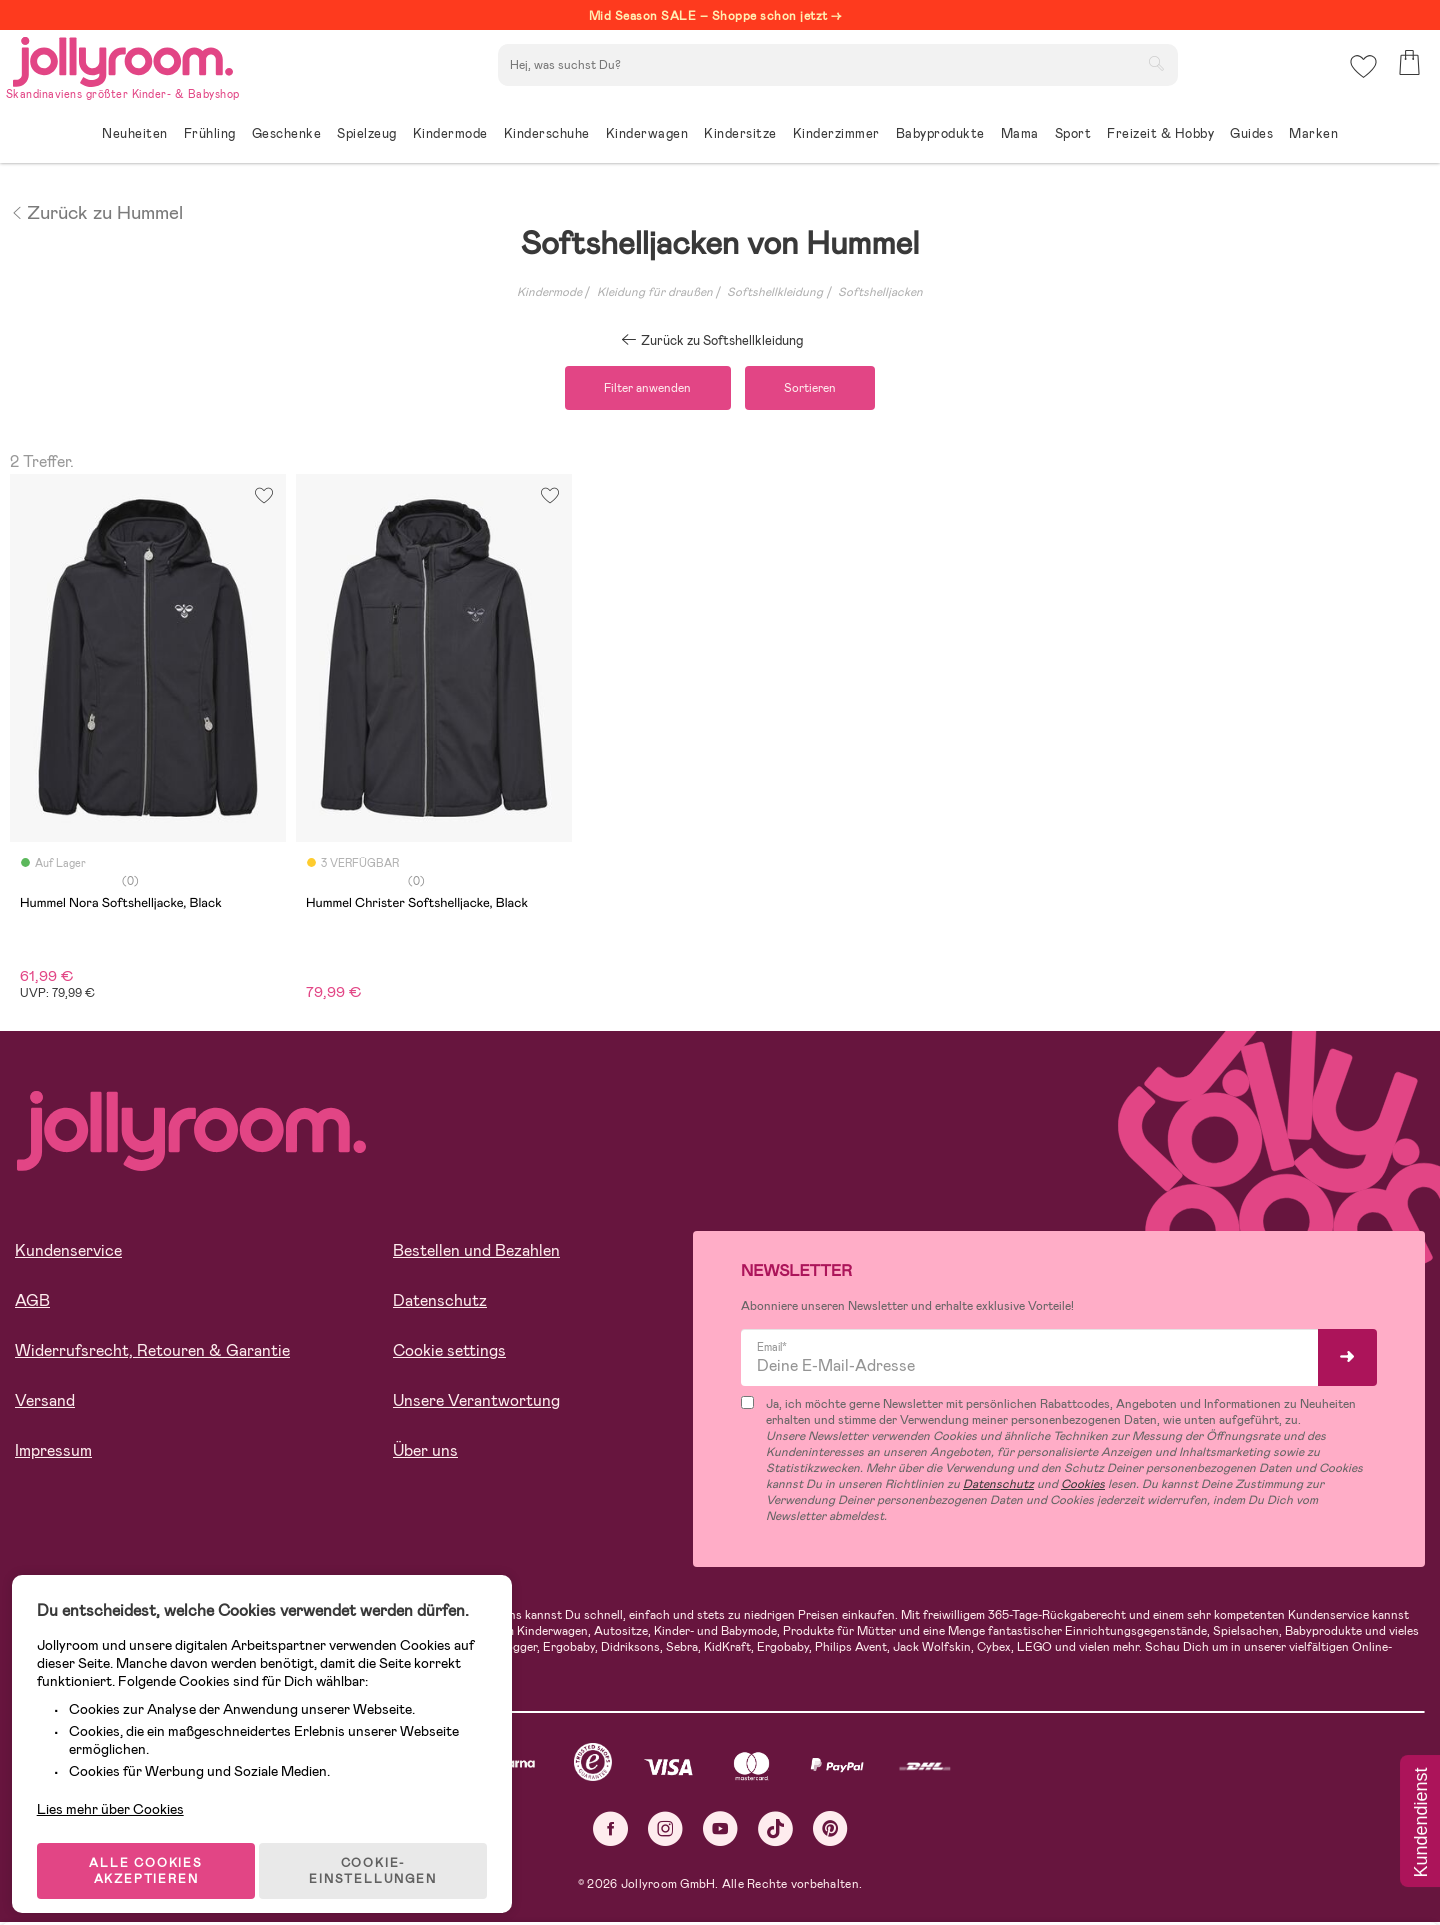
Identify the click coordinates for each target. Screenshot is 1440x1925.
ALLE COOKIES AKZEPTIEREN (151, 1849)
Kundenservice (68, 1252)
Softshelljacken (880, 292)
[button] (1361, 74)
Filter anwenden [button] (642, 389)
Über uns (425, 1452)
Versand (45, 1402)
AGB (32, 1302)
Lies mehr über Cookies (118, 1779)
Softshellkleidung (775, 292)
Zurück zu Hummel (96, 211)
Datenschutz (440, 1302)
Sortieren (816, 389)
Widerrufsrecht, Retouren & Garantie (152, 1352)
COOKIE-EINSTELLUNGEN (381, 1849)
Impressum (53, 1452)
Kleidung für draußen (655, 292)
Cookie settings (449, 1352)
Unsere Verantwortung (476, 1402)
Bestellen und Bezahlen (476, 1252)
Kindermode (549, 292)
